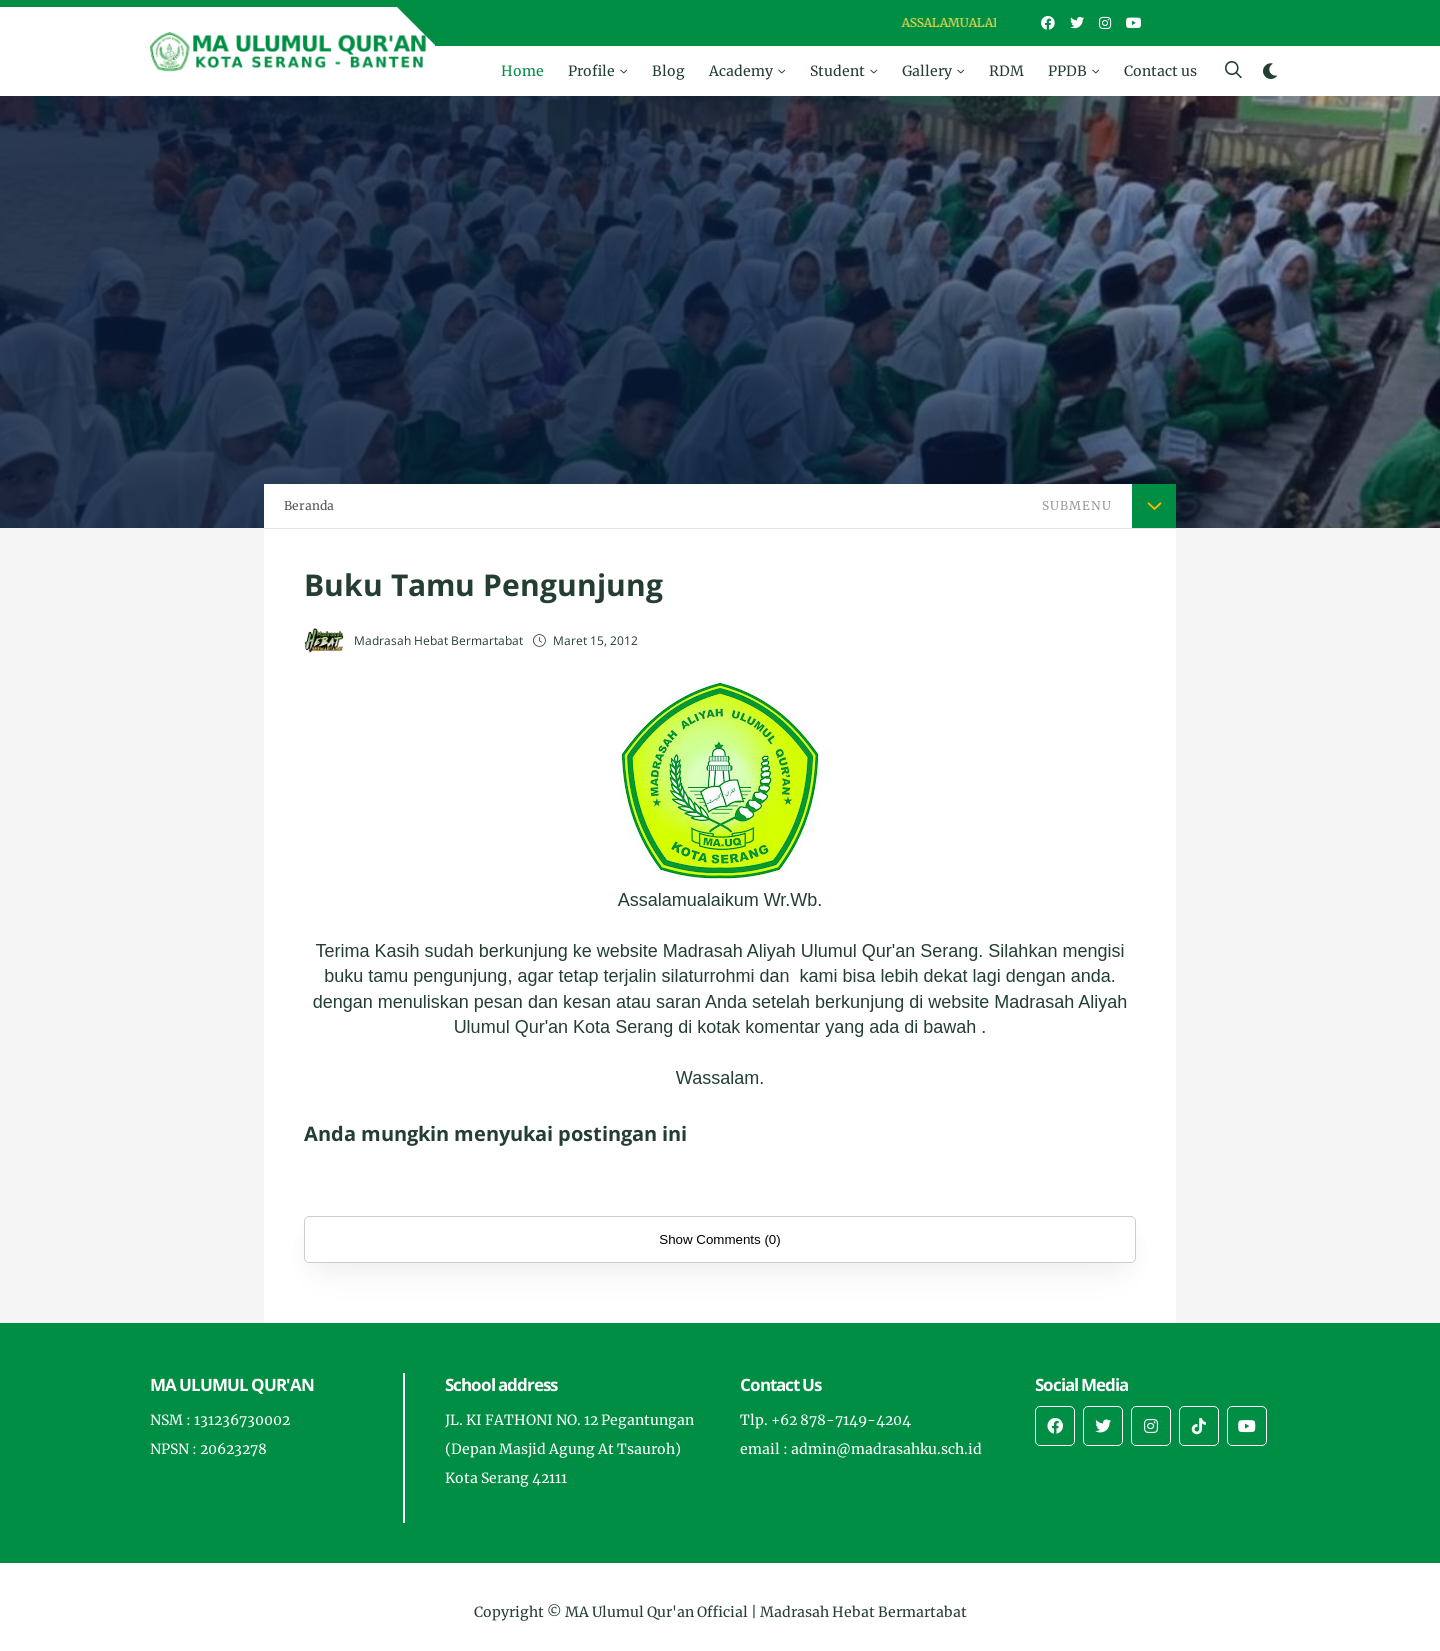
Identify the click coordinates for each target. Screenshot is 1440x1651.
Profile (591, 71)
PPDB (1067, 71)
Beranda (309, 505)
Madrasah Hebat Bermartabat (863, 1612)
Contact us (1160, 71)
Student (837, 71)
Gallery (927, 71)
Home (522, 71)
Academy (741, 71)
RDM (1006, 71)
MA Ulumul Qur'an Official (656, 1612)
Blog (668, 71)
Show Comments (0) (719, 1239)
